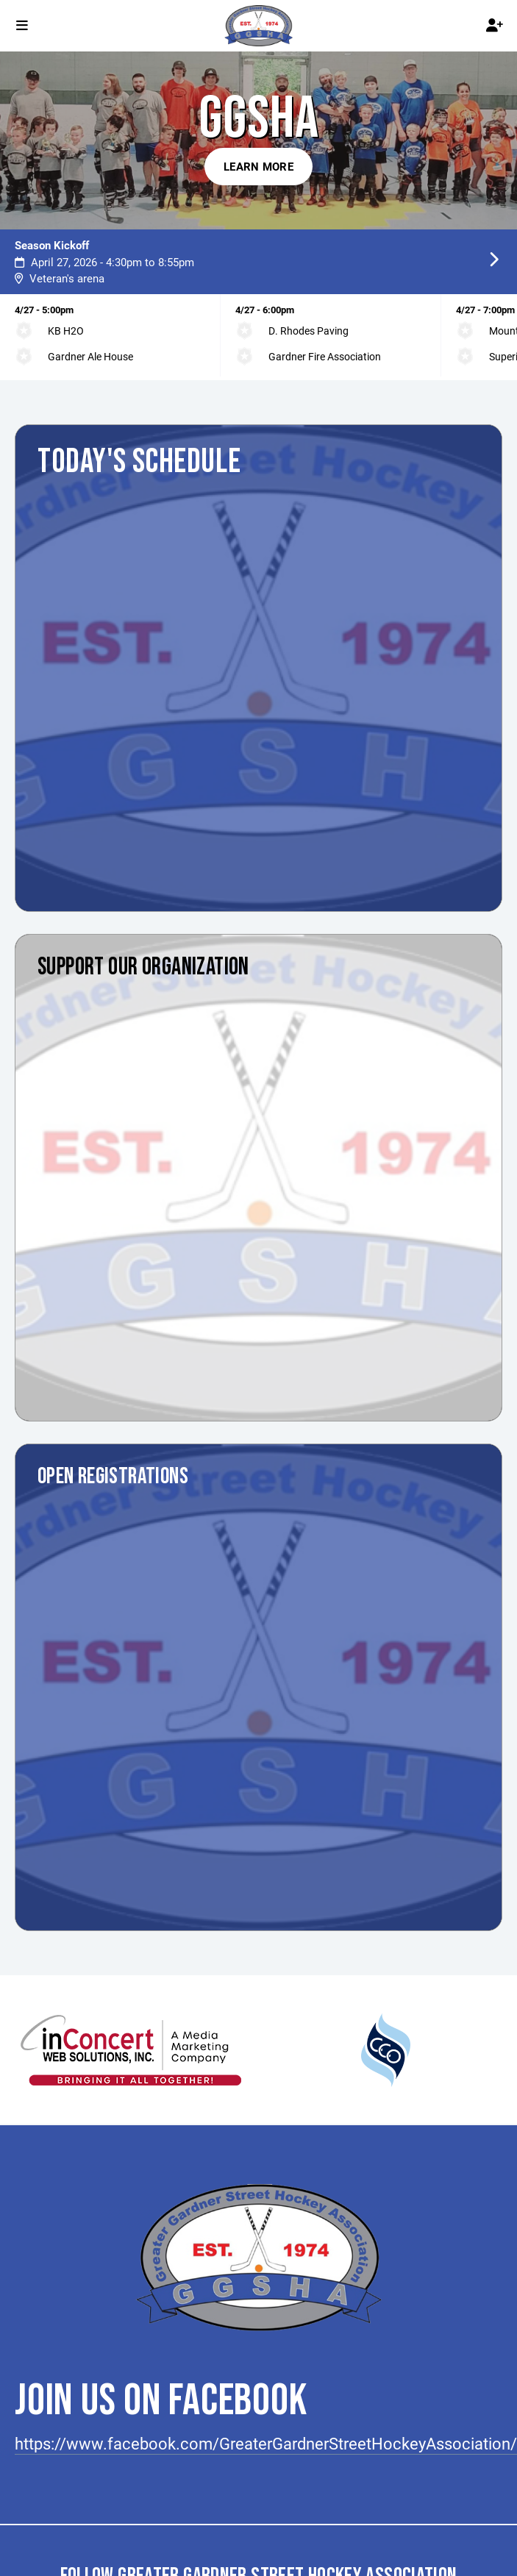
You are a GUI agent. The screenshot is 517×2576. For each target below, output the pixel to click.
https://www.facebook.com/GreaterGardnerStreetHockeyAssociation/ (266, 2443)
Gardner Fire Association (324, 356)
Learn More (258, 166)
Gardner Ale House (90, 356)
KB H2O (66, 331)
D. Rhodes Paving (308, 331)
